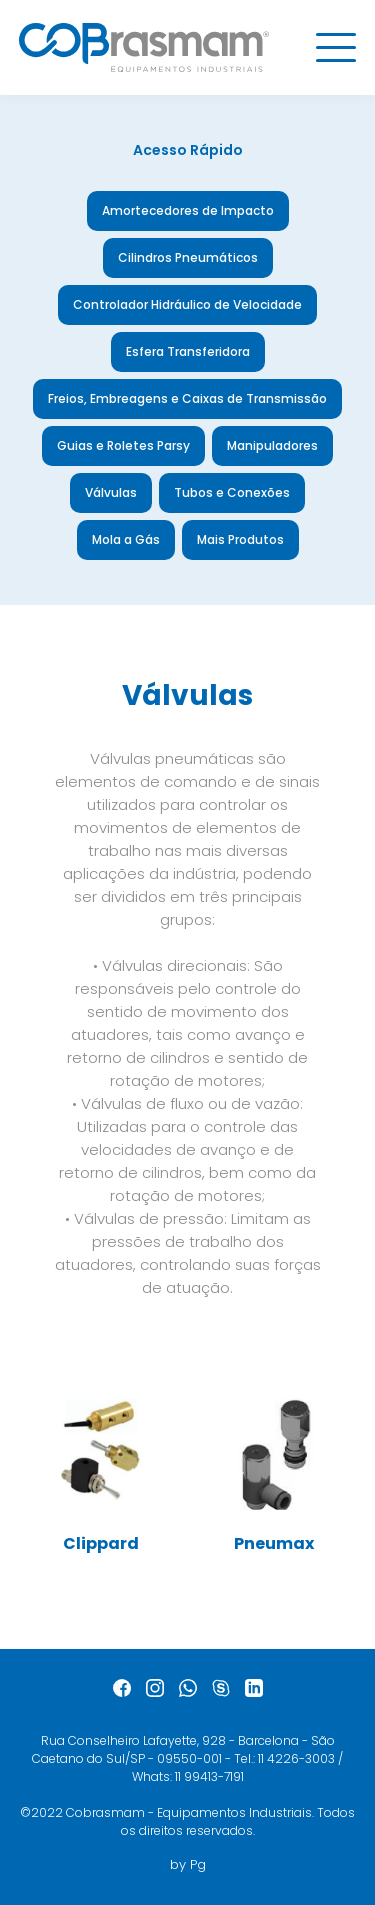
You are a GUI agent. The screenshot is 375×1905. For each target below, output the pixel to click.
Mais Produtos (240, 540)
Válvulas (111, 492)
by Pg (188, 1864)
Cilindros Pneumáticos (188, 257)
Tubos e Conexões (232, 492)
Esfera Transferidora (188, 351)
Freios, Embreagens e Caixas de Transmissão (187, 398)
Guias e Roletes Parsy (123, 445)
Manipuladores (272, 445)
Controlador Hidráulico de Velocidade (187, 304)
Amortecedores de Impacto (188, 210)
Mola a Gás (126, 539)
